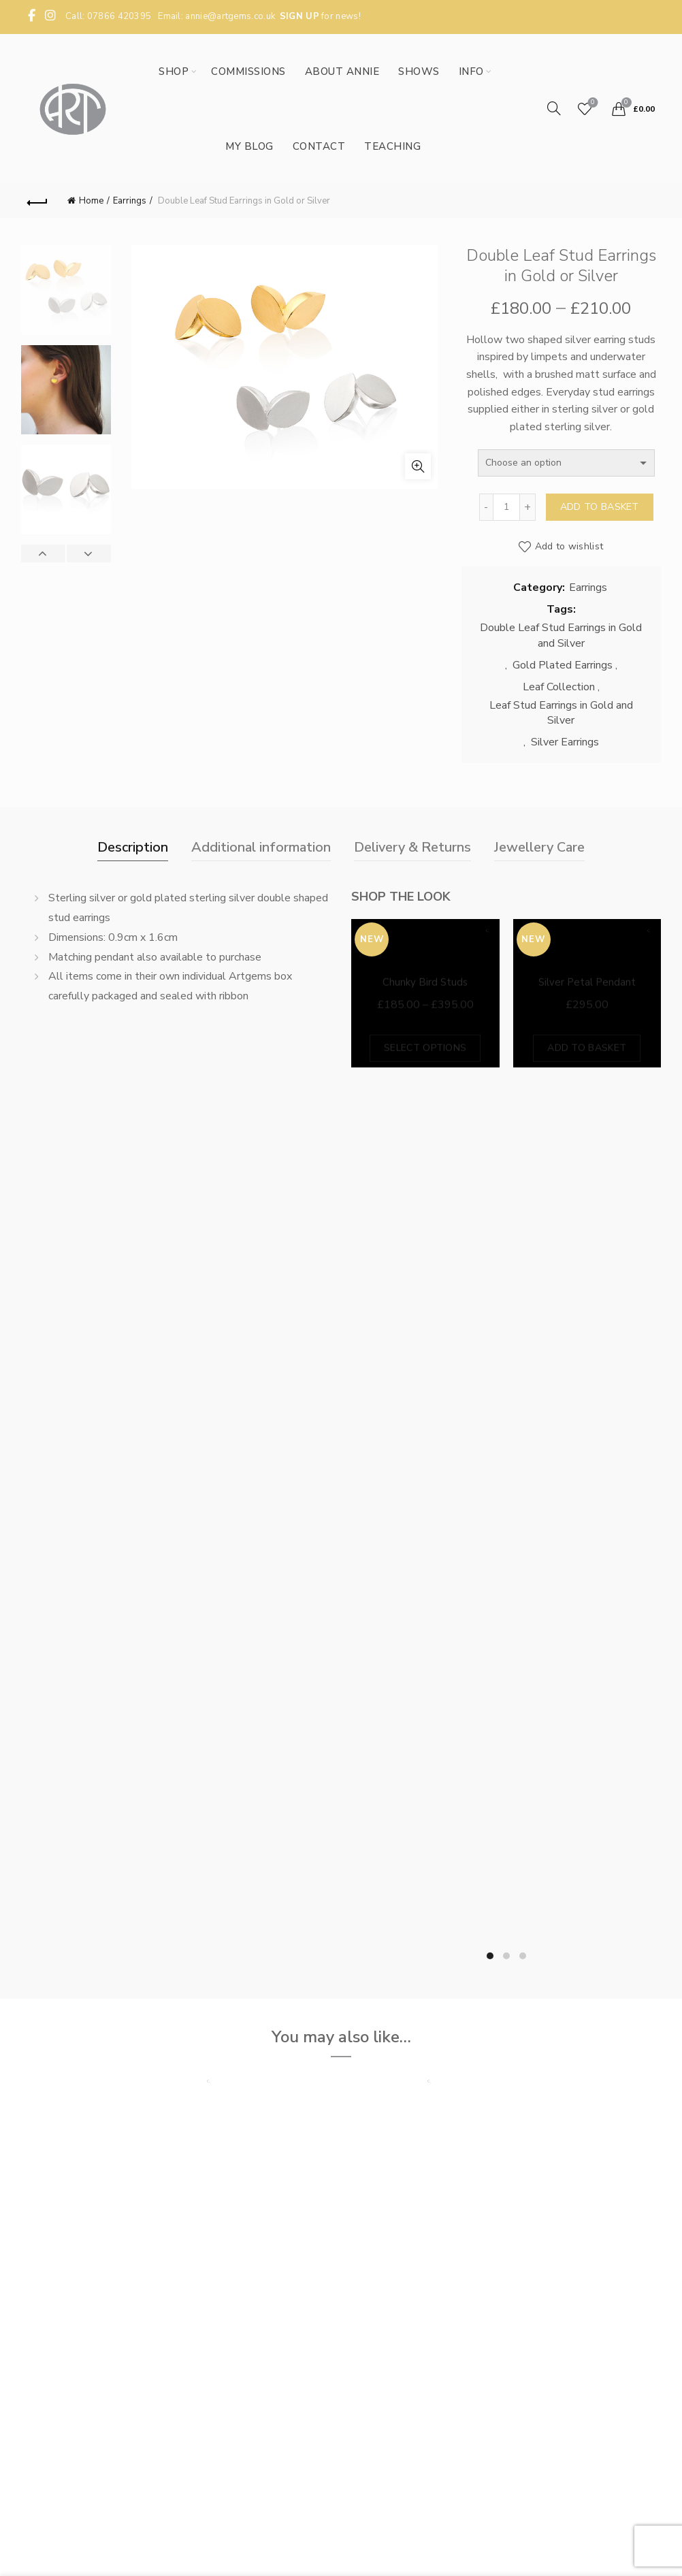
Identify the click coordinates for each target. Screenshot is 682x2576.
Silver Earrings (565, 742)
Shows (419, 71)
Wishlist (591, 103)
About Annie (342, 71)
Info (471, 71)
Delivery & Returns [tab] (412, 847)
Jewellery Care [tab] (539, 847)
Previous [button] (43, 553)
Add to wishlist (569, 546)
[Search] (554, 108)
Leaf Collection (559, 686)
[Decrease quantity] (486, 507)
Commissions (248, 71)
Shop (174, 71)
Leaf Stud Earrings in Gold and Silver (561, 713)
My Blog (249, 146)
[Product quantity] (506, 507)
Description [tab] (132, 847)
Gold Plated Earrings (563, 665)
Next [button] (88, 553)
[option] (66, 295)
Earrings (129, 201)
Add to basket (599, 506)
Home (91, 201)
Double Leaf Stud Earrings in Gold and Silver (561, 635)
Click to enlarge (418, 466)
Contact (319, 146)
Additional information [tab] (261, 847)
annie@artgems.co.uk (230, 16)
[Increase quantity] (528, 507)
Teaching (392, 146)
